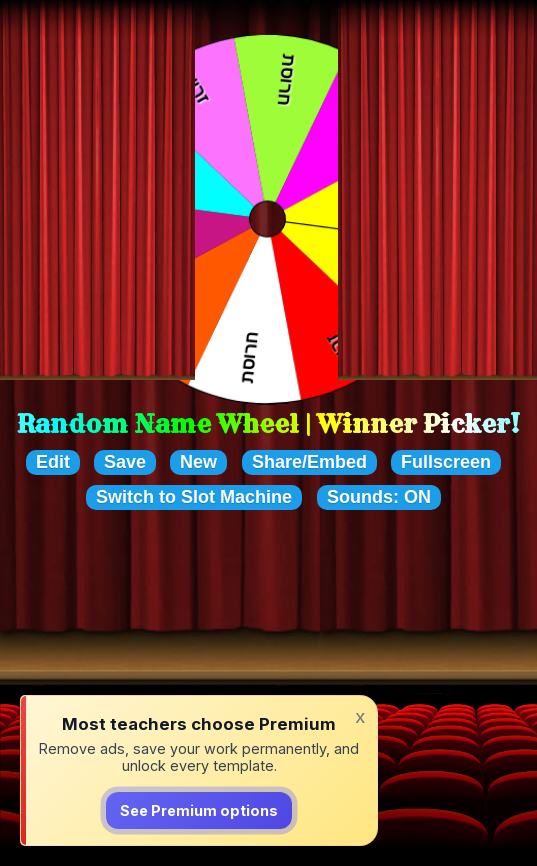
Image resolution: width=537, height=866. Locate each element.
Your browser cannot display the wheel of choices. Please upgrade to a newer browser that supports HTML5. (268, 220)
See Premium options (199, 811)
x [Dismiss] (360, 717)
